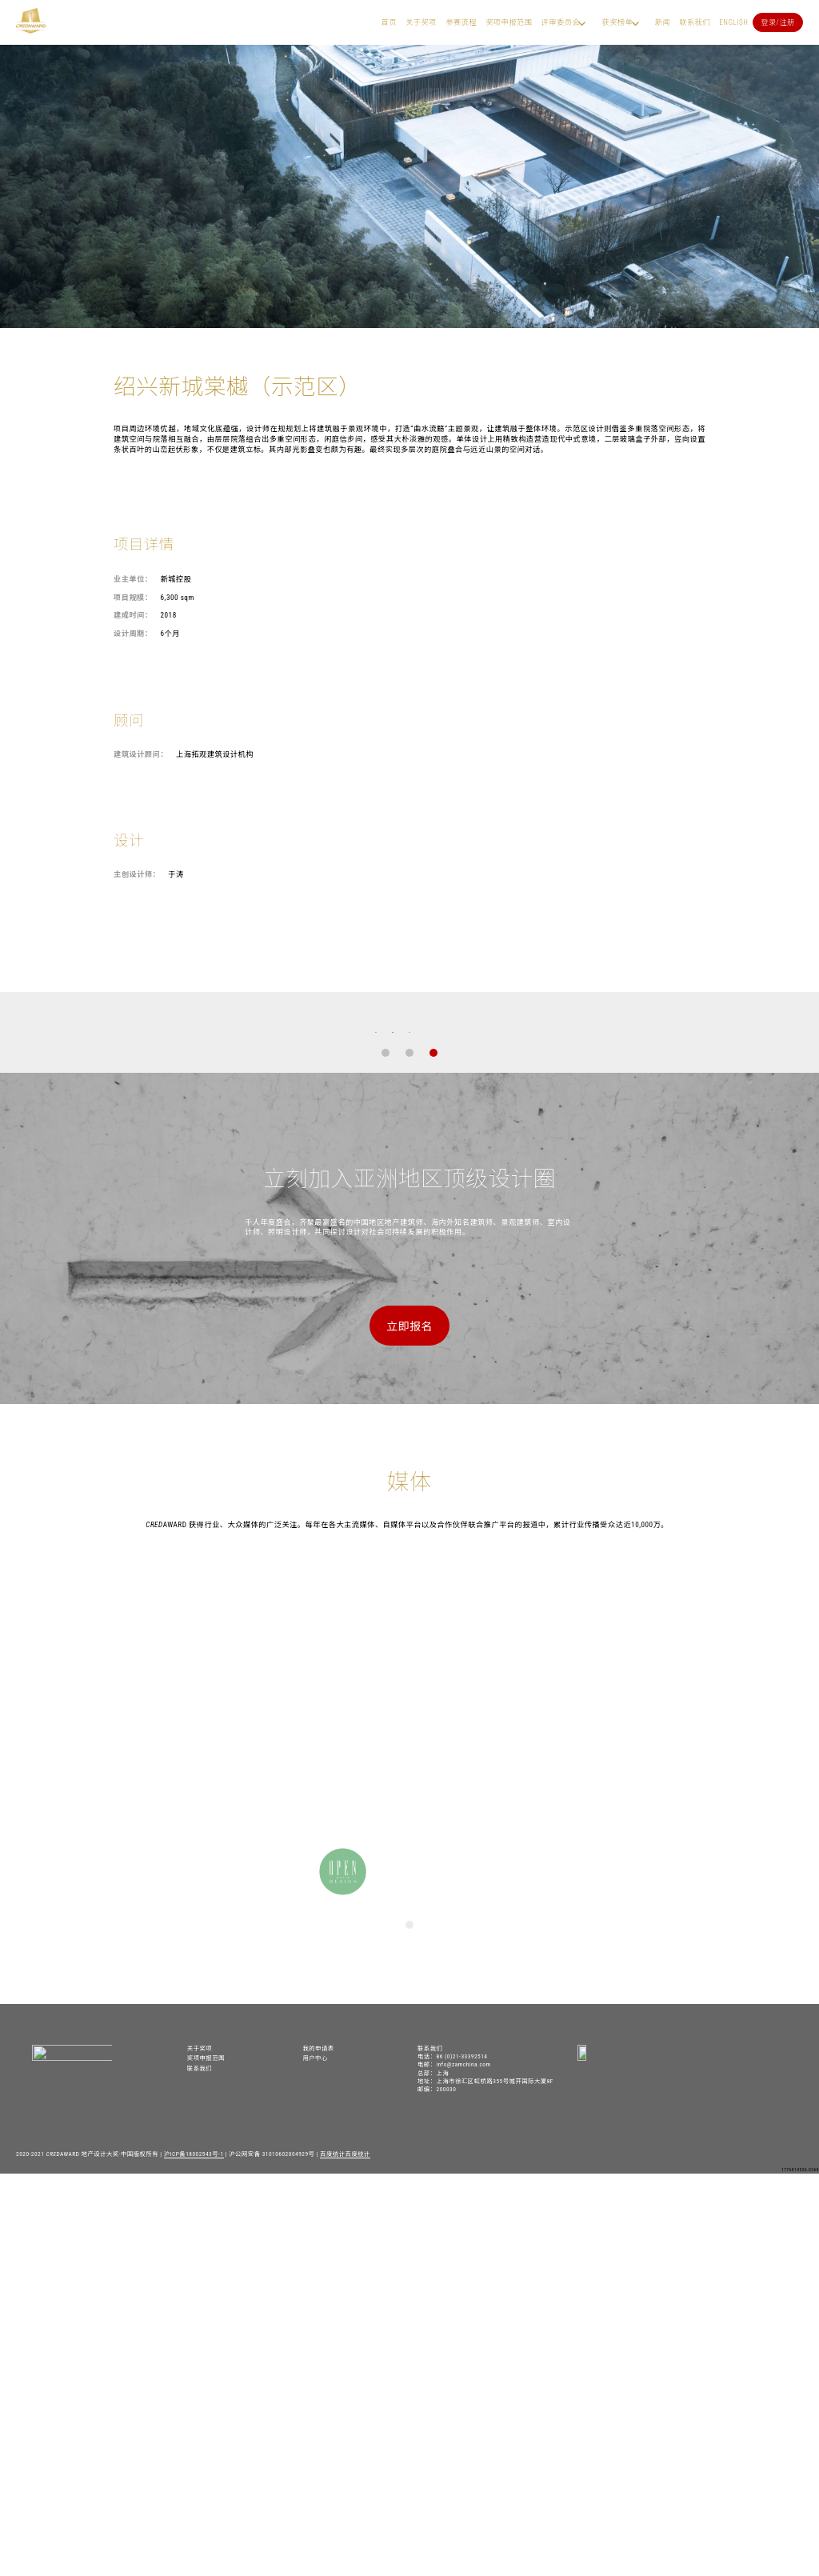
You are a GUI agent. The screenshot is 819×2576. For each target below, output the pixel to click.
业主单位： (133, 578)
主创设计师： (137, 874)
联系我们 (694, 22)
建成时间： (133, 614)
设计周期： (133, 633)
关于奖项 (421, 22)
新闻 (662, 22)
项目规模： (133, 597)
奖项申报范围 (508, 22)
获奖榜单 (617, 22)
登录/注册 (778, 22)
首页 (389, 22)
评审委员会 (561, 22)
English (733, 22)
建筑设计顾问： (141, 754)
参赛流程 (461, 22)
